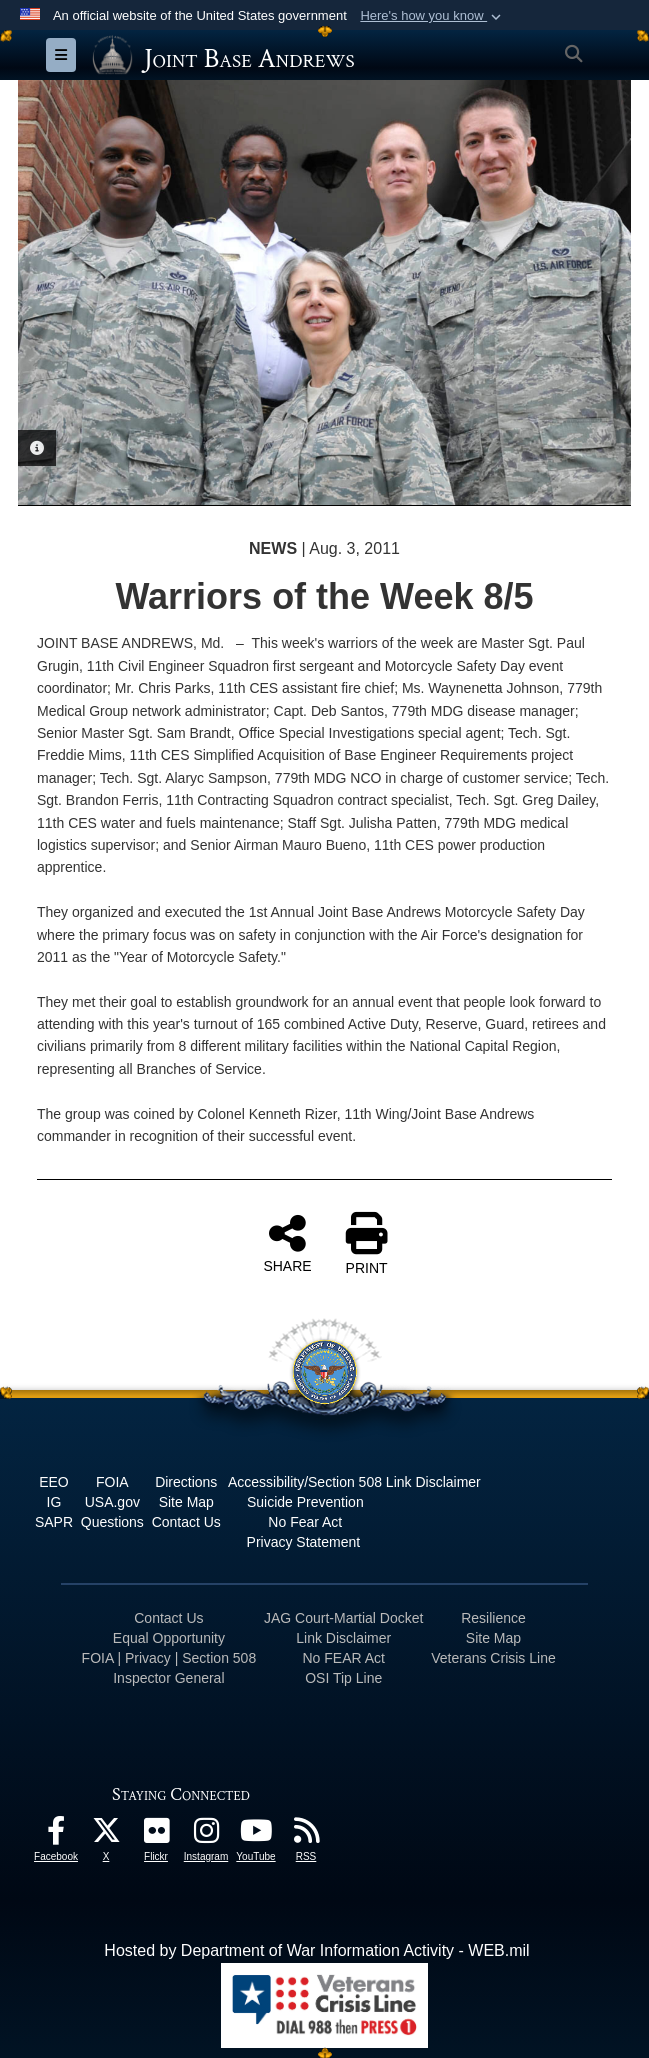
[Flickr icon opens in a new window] (156, 1835)
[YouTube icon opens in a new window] (256, 1835)
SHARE (287, 1243)
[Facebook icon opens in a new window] (56, 1835)
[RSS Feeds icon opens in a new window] (306, 1835)
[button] (432, 16)
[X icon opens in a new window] (106, 1835)
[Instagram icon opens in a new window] (206, 1835)
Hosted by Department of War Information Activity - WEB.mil (316, 1950)
